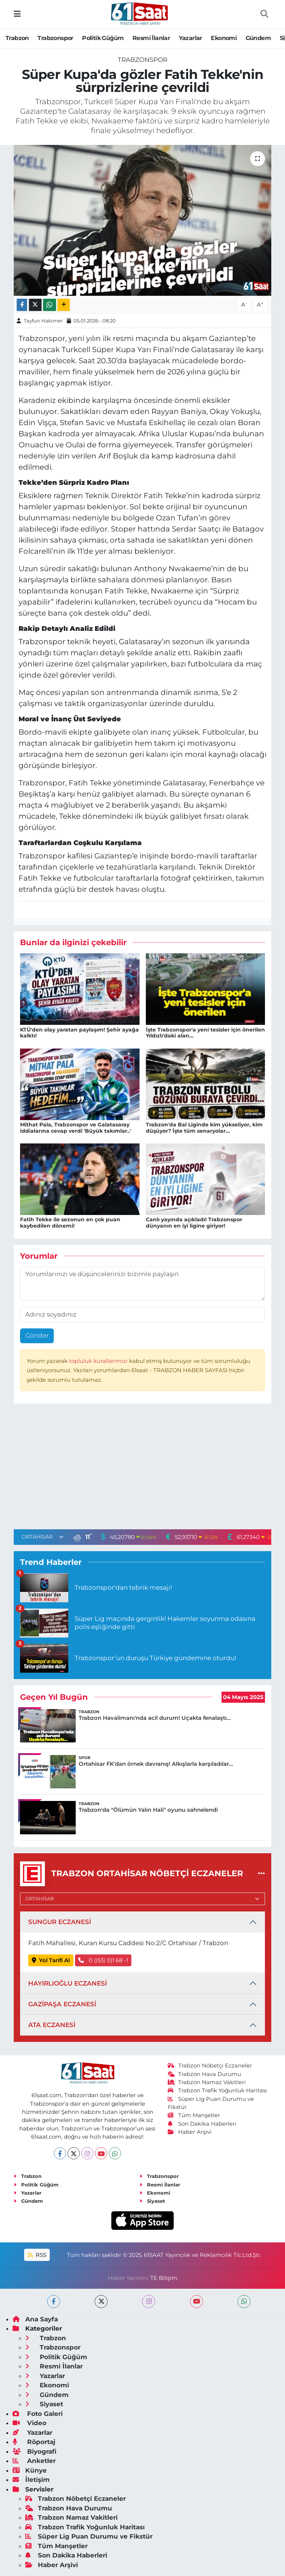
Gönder (37, 1335)
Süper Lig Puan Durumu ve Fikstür (89, 2536)
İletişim (31, 2479)
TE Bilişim (163, 2278)
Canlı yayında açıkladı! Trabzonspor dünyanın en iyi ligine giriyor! (194, 1222)
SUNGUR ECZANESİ (59, 1922)
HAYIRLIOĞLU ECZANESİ (67, 1983)
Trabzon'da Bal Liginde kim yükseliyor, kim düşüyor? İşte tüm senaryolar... (204, 1127)
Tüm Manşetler (194, 2115)
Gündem (258, 38)
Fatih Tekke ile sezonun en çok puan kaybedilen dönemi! (70, 1222)
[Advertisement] (142, 1468)
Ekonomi (224, 38)
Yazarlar (190, 38)
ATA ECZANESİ (51, 2025)
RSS (37, 2255)
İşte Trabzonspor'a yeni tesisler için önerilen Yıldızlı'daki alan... (205, 1032)
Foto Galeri (38, 2413)
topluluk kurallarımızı (99, 1361)
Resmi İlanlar (151, 38)
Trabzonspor (55, 38)
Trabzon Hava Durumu (205, 2074)
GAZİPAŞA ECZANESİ (62, 2004)
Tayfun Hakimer (43, 321)
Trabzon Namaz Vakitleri (207, 2082)
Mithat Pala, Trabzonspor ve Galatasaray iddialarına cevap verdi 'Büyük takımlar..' (75, 1127)
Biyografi (34, 2451)
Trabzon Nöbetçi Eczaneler (210, 2065)
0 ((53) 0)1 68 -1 (103, 1960)
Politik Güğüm (103, 38)
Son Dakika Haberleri (202, 2123)
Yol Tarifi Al (51, 1960)
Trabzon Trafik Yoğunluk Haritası (218, 2090)
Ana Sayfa (35, 2319)
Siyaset (152, 2201)
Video (29, 2423)
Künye (30, 2470)
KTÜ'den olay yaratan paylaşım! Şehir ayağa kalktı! (79, 1032)
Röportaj (34, 2442)
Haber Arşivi (190, 2132)
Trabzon (17, 38)
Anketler (34, 2460)
